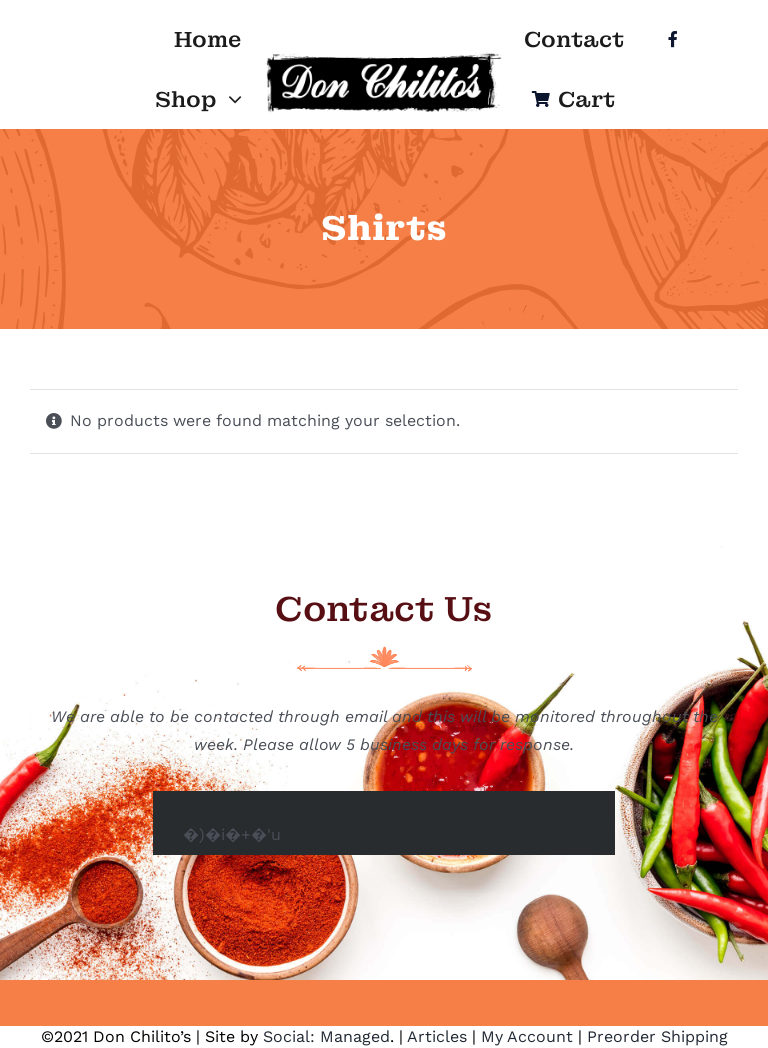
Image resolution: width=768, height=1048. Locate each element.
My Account (527, 1036)
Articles (437, 1036)
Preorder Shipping (657, 1036)
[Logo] (384, 58)
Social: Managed (326, 1036)
